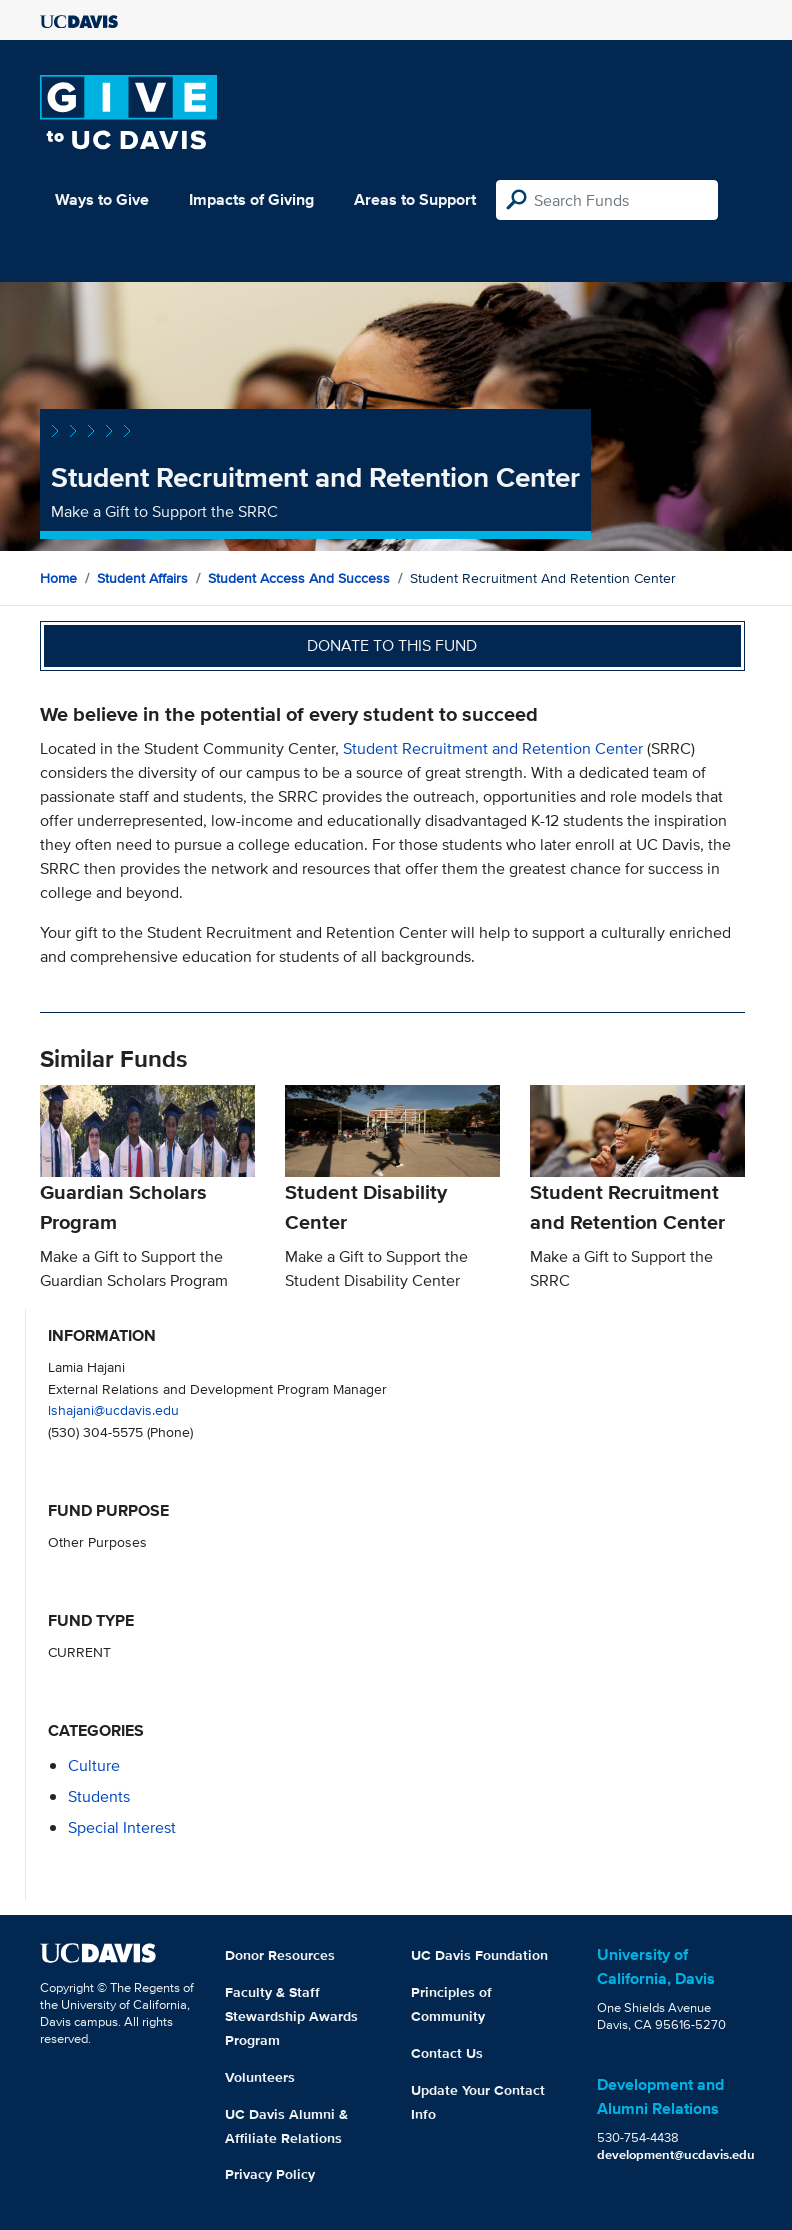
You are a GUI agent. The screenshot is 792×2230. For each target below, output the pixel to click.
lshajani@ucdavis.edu (113, 1409)
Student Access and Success (299, 578)
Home (58, 578)
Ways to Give (102, 199)
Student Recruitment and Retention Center (495, 748)
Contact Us (447, 2053)
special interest (122, 1827)
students (99, 1796)
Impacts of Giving (251, 199)
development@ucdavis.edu (676, 2154)
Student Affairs (142, 578)
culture (94, 1765)
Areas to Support (415, 199)
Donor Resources (280, 1955)
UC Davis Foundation (479, 1955)
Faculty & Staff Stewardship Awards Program (291, 2016)
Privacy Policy (270, 2174)
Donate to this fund (392, 645)
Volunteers (260, 2077)
